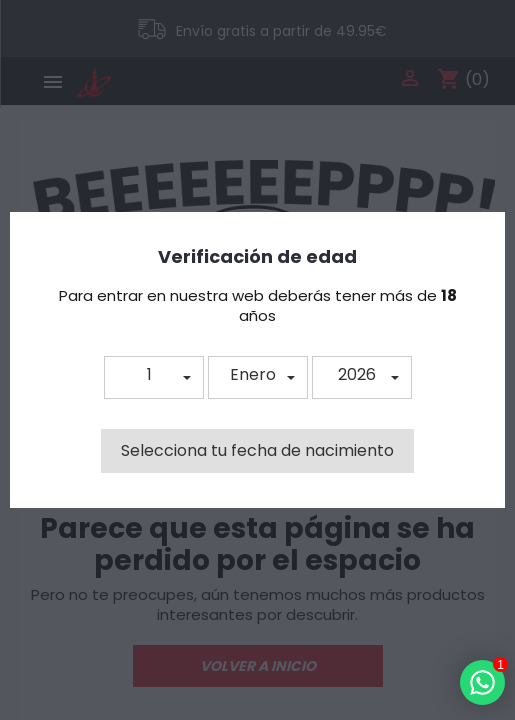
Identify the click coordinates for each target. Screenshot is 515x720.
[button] (154, 377)
